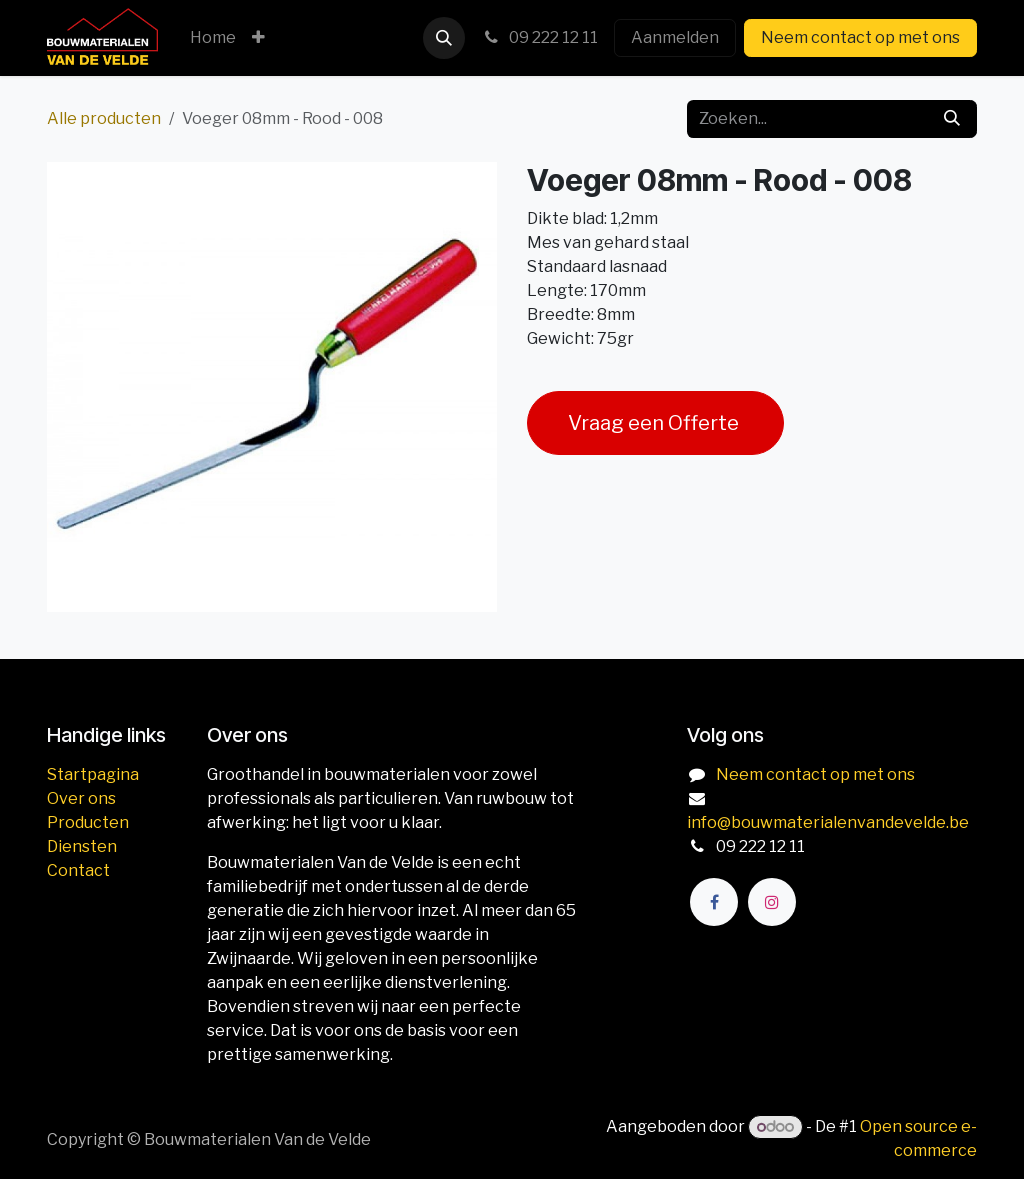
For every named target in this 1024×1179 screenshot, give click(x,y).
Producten (88, 822)
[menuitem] (213, 38)
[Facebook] (714, 902)
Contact (78, 870)
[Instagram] (772, 902)
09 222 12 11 (539, 37)
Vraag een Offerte (655, 423)
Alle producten (104, 118)
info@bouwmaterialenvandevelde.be (828, 822)
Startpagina (93, 774)
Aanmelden (675, 37)
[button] (444, 38)
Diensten (82, 846)
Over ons (81, 798)
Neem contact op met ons (860, 37)
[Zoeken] (952, 119)
